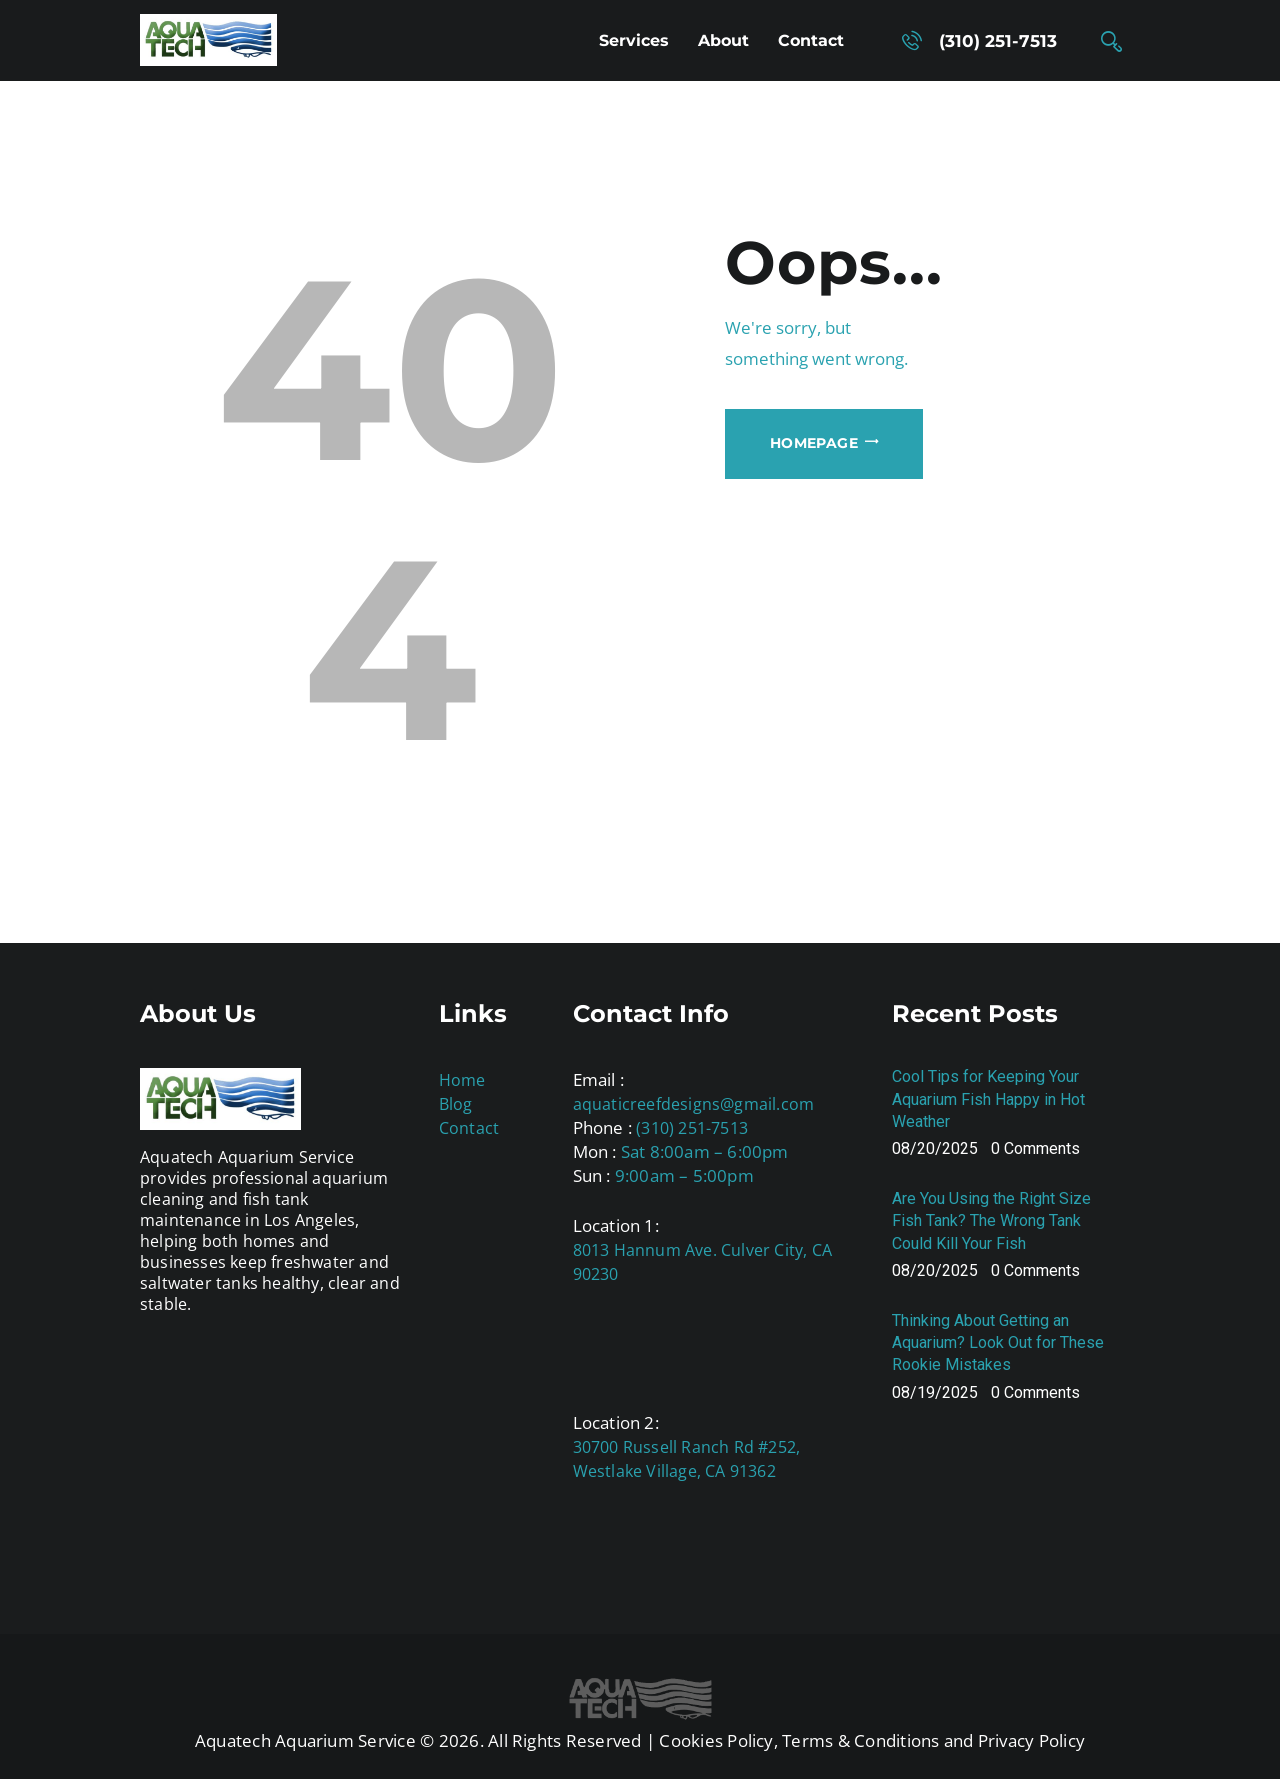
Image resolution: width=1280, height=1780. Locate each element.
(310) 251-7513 (692, 1128)
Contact (469, 1128)
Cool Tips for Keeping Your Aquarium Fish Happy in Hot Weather (988, 1098)
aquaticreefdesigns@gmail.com (694, 1104)
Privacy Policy (1031, 1740)
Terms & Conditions (860, 1740)
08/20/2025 (935, 1148)
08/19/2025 (935, 1392)
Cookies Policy (716, 1740)
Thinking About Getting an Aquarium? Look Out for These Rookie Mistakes (998, 1342)
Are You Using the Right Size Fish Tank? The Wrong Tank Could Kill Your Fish (991, 1220)
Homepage (814, 443)
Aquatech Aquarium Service (305, 1740)
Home (462, 1080)
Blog (456, 1104)
